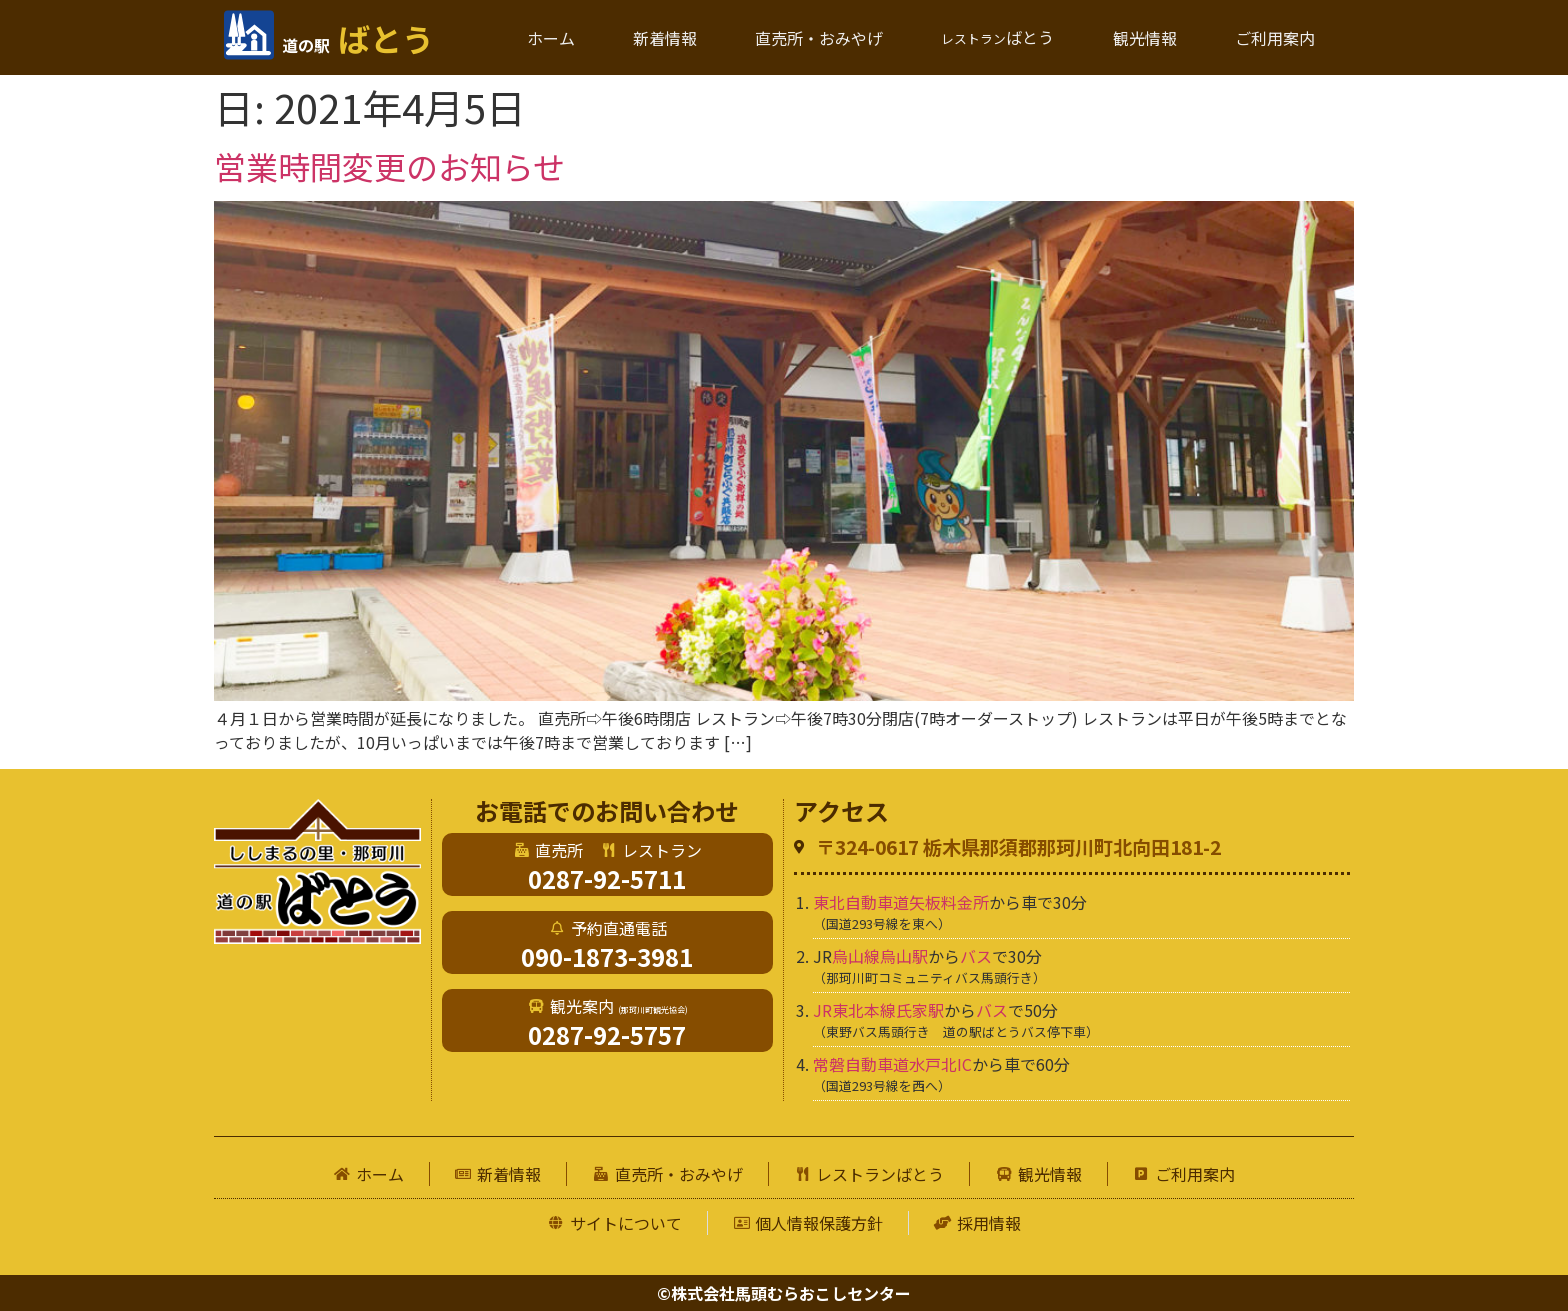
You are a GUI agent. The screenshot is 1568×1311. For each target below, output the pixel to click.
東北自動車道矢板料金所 (901, 902)
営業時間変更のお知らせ (389, 166)
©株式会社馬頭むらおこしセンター (784, 1293)
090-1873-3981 (607, 956)
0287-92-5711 (607, 878)
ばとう (358, 38)
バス (976, 956)
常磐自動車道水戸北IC (892, 1064)
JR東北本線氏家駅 (878, 1010)
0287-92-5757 (607, 1034)
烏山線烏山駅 (880, 956)
